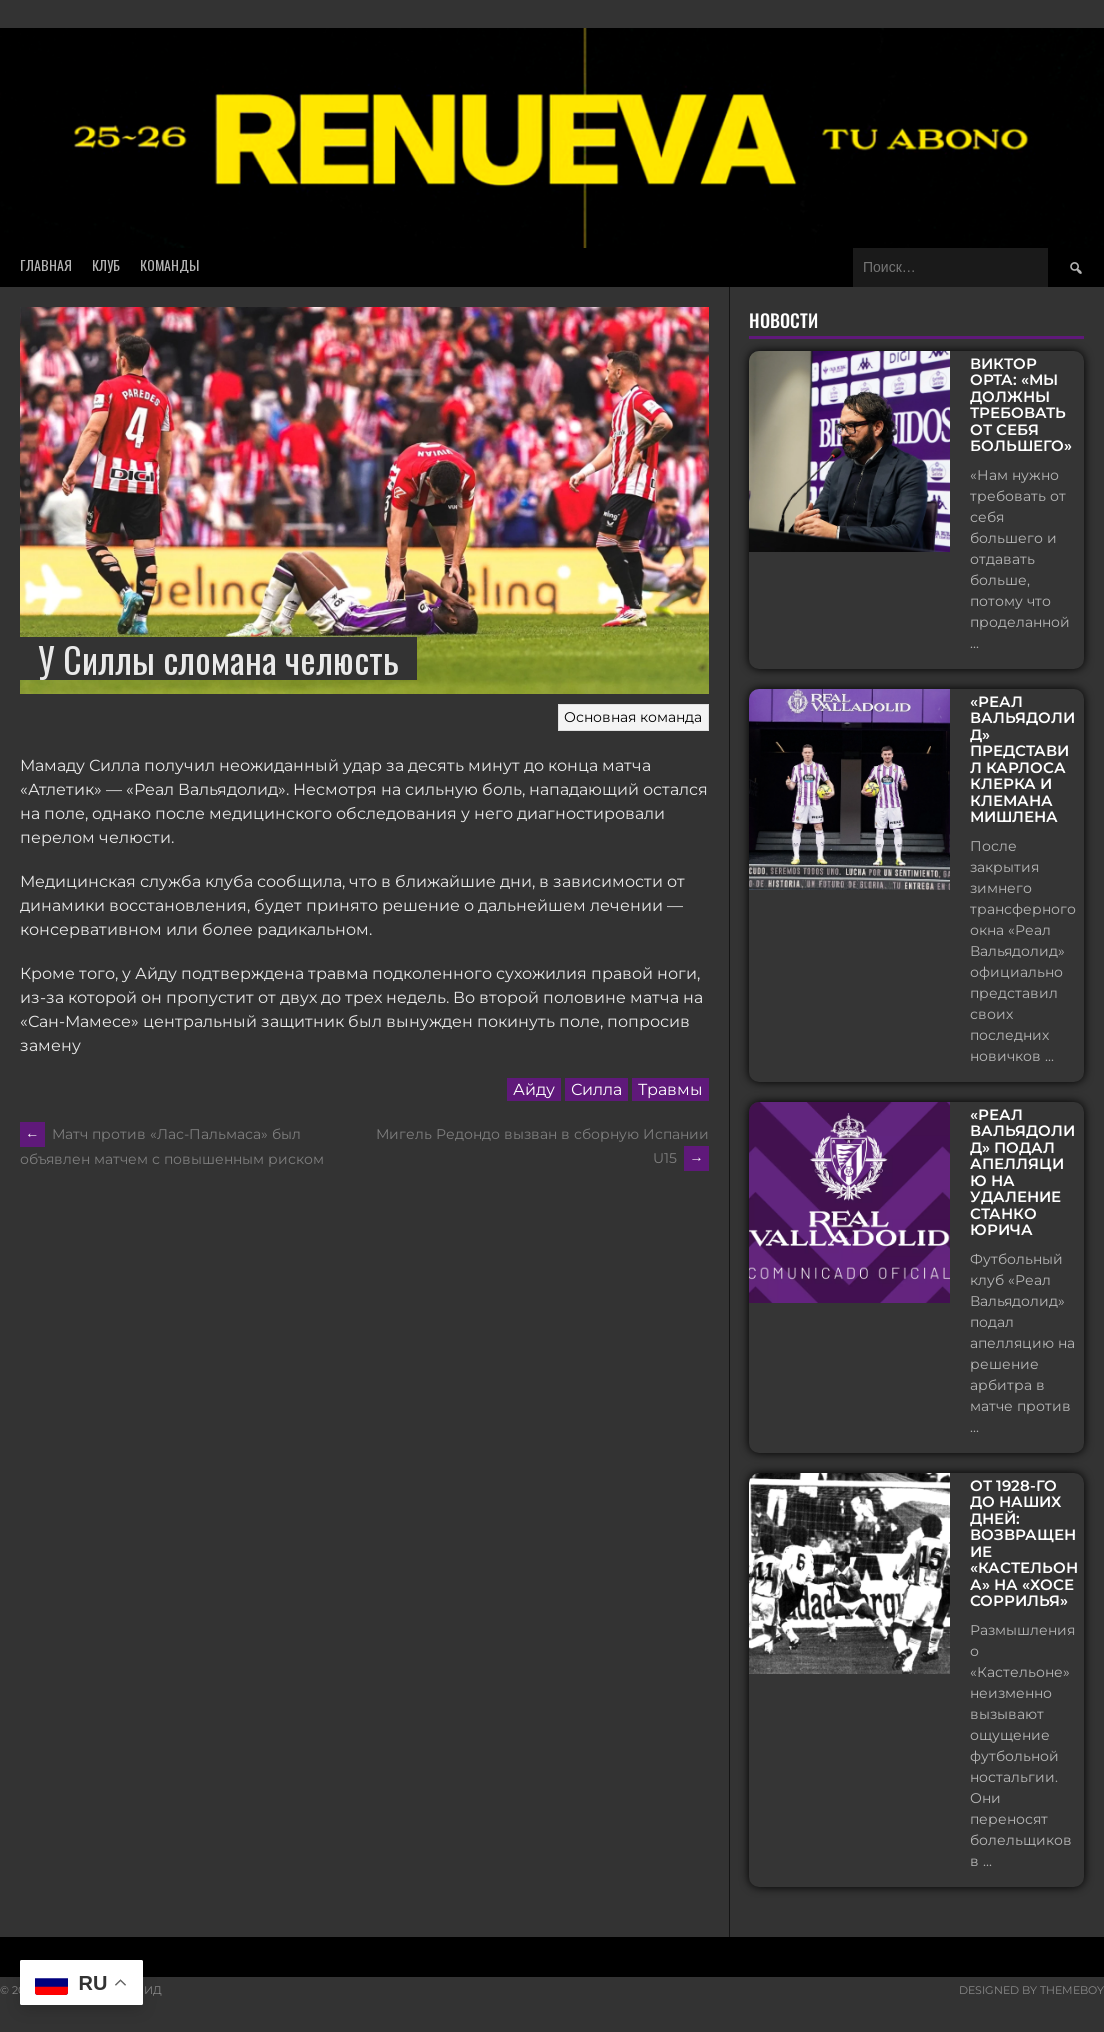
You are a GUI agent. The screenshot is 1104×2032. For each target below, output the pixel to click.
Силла (596, 1089)
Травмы (670, 1089)
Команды (169, 264)
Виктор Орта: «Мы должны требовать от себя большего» (1021, 405)
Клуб (106, 264)
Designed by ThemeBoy (1031, 1990)
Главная (46, 264)
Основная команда (633, 717)
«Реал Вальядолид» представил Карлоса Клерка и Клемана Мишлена (1022, 760)
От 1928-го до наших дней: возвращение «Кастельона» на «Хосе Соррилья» (1024, 1544)
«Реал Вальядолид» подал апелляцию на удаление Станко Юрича (1022, 1173)
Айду (534, 1089)
